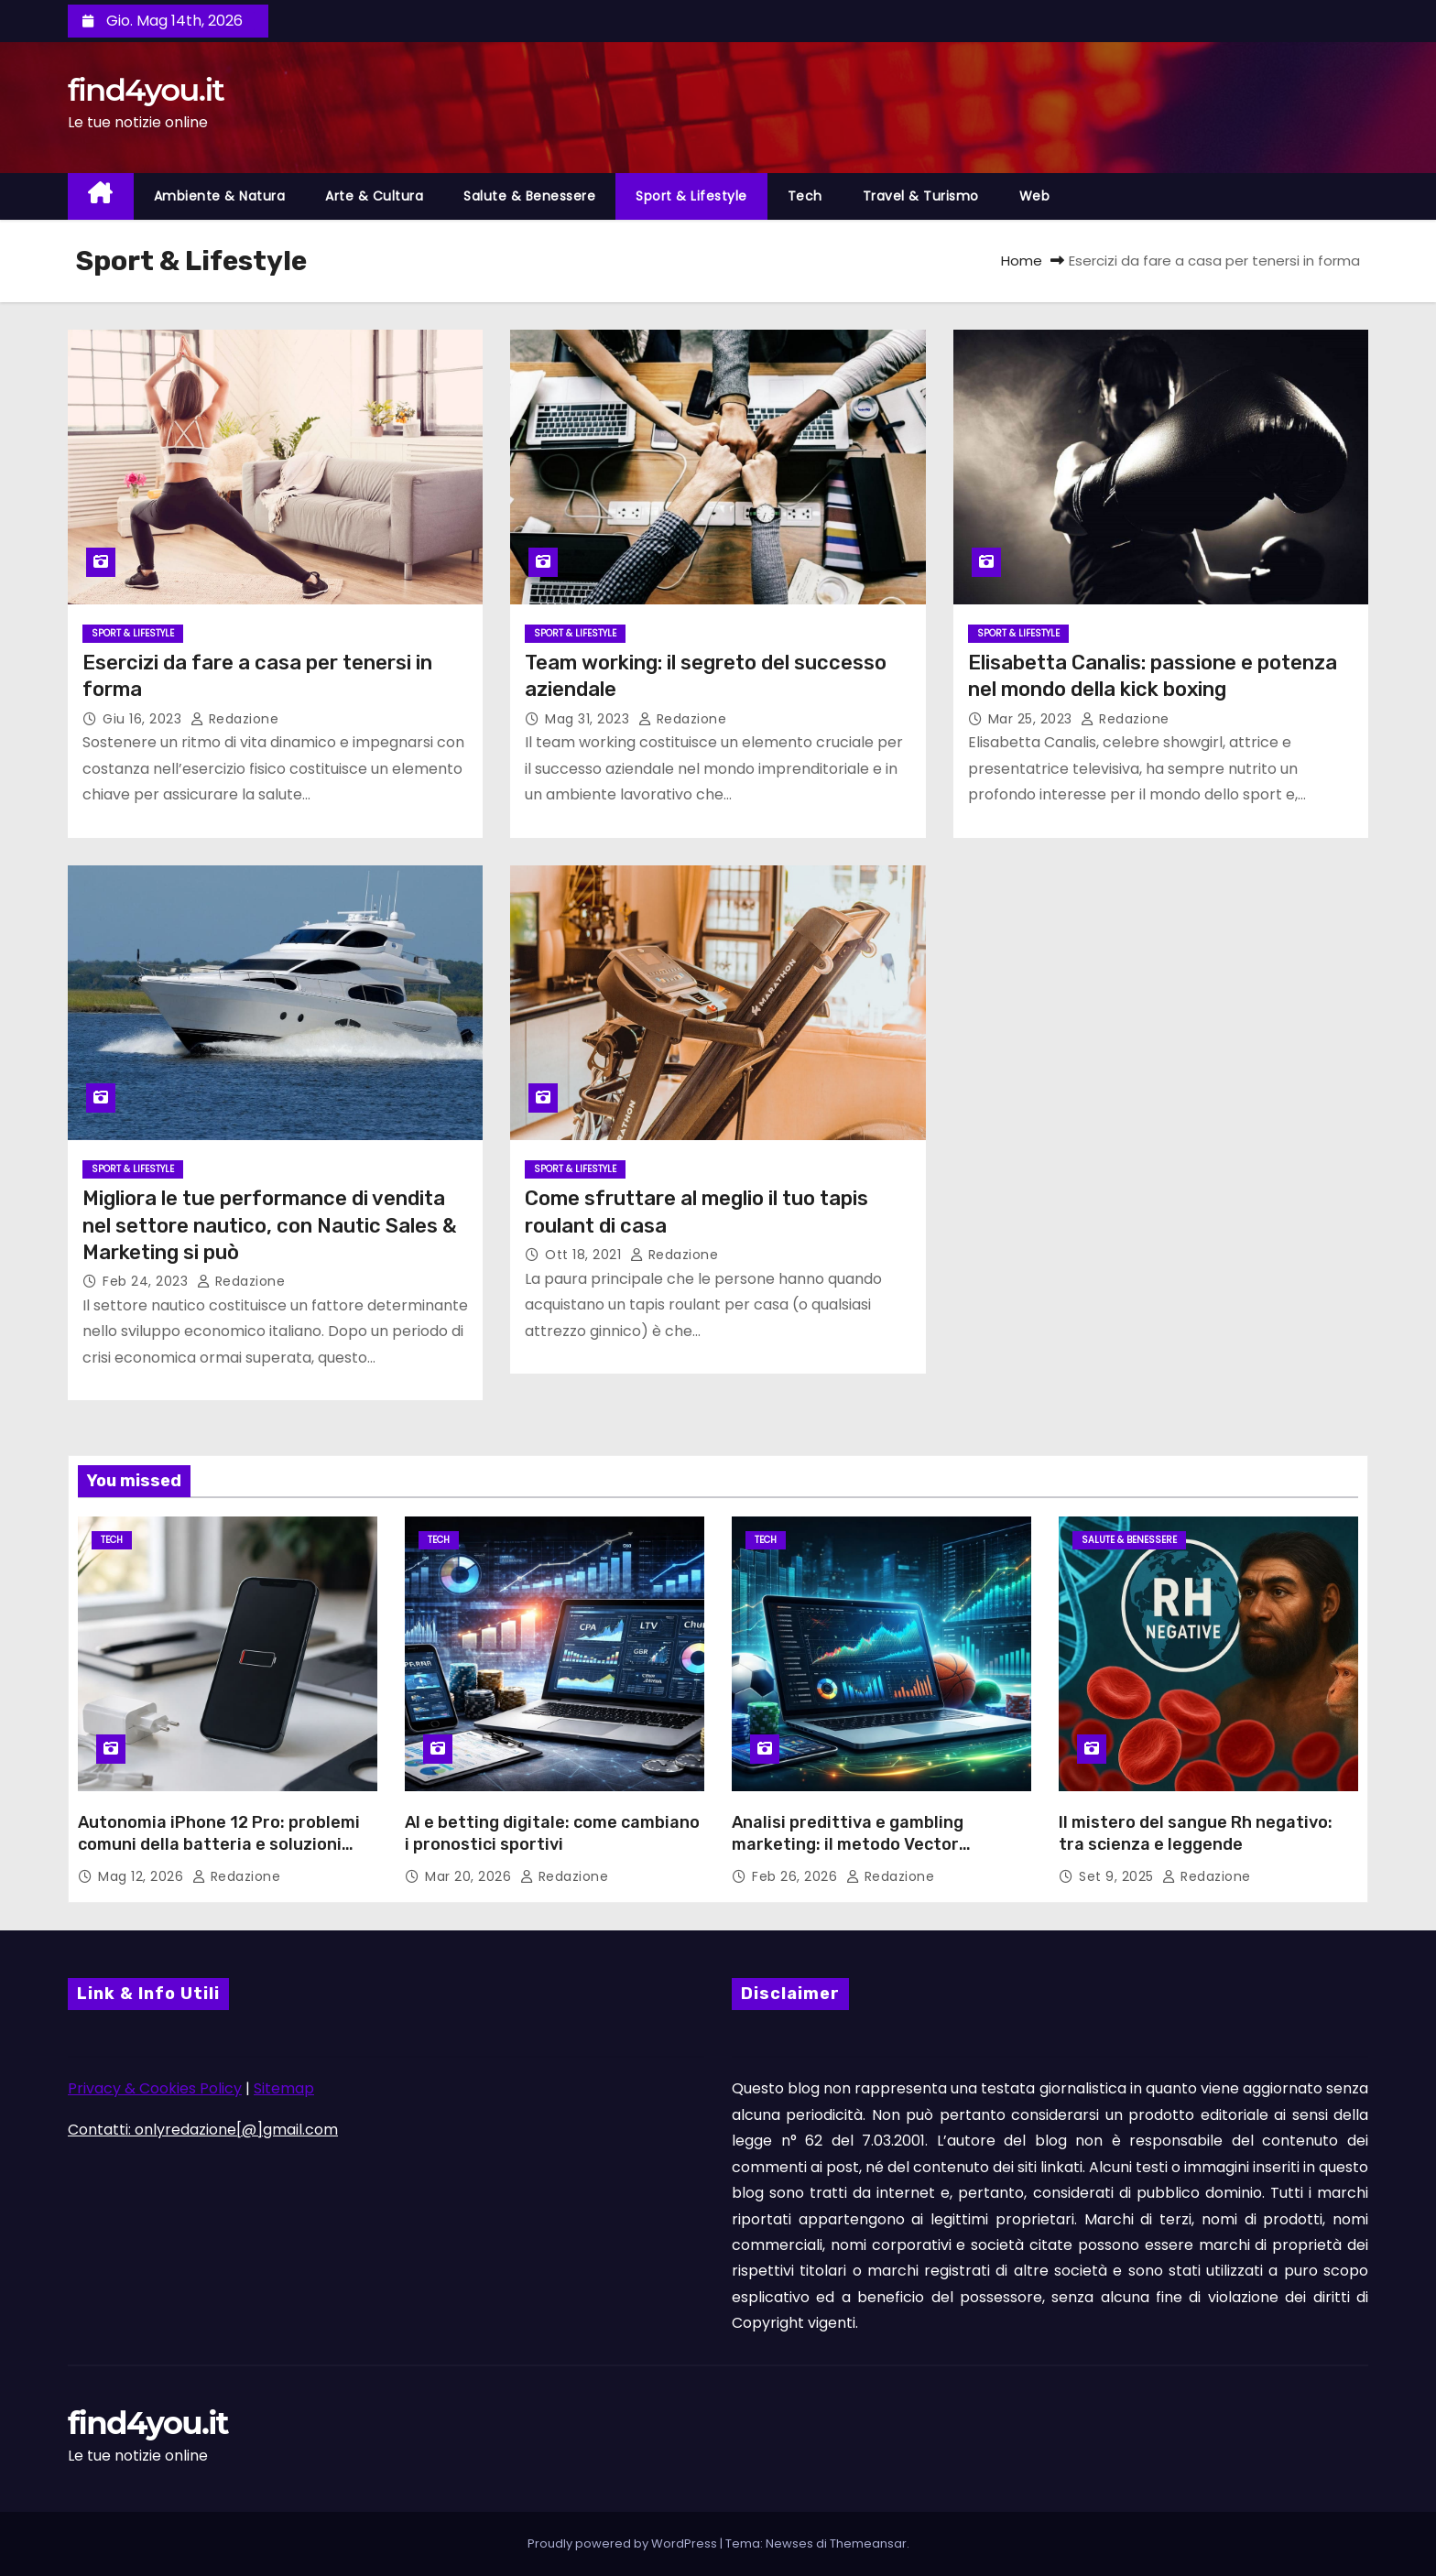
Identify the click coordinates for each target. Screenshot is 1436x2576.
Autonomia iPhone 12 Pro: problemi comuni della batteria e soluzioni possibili (219, 1844)
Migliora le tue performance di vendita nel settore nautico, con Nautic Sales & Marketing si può (269, 1225)
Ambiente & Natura (220, 196)
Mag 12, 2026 (143, 1876)
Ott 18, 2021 (585, 1254)
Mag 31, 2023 (589, 719)
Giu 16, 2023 (144, 719)
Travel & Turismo (921, 196)
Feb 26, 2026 (797, 1876)
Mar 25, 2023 (1032, 719)
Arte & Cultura (374, 196)
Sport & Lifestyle (691, 196)
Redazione (234, 719)
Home (1021, 260)
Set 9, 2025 (1118, 1876)
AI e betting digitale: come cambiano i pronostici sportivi (552, 1833)
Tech (805, 196)
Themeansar (868, 2543)
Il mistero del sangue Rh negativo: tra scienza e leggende (1196, 1833)
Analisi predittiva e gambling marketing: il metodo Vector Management (847, 1844)
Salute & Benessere (529, 196)
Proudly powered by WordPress (624, 2543)
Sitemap (284, 2088)
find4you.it (145, 90)
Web (1034, 196)
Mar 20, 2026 (470, 1876)
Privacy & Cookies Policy (155, 2088)
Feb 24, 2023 (147, 1281)
